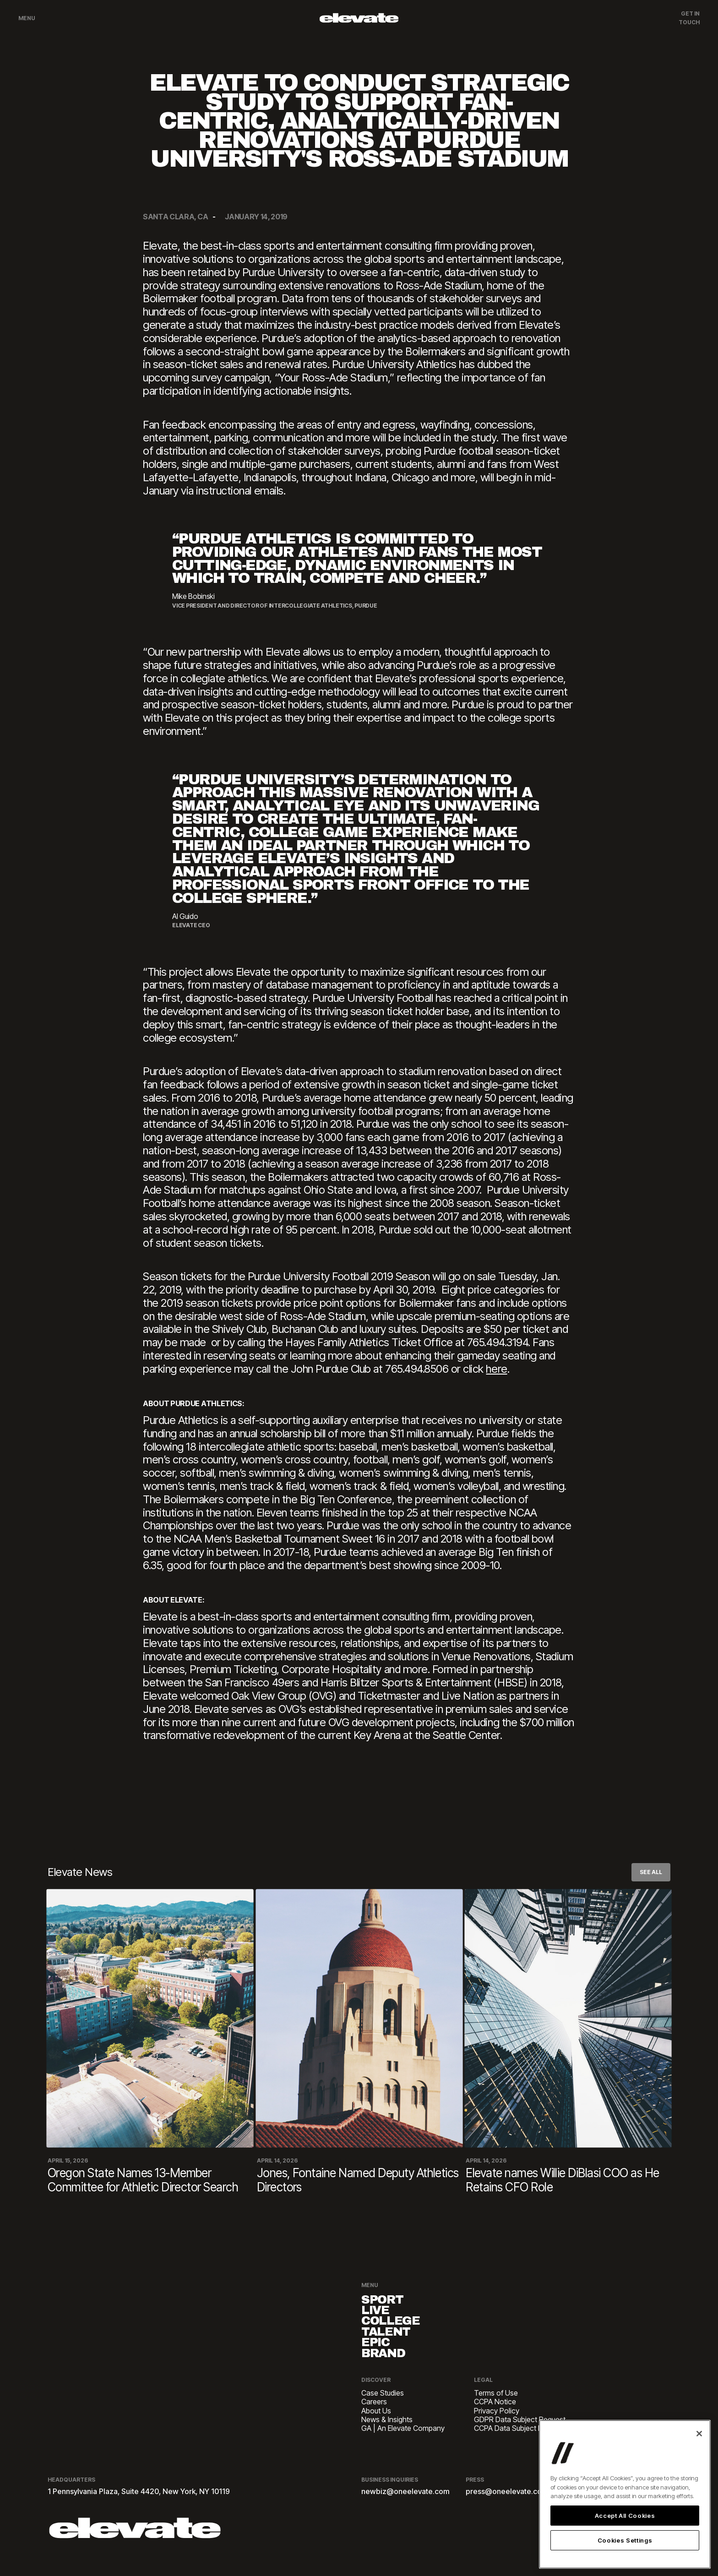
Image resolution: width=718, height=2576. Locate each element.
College (396, 2327)
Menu (26, 18)
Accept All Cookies (625, 2515)
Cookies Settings (625, 2540)
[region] (625, 2494)
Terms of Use (496, 2408)
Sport (387, 2301)
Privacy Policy (496, 2425)
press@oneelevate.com (507, 2506)
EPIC (378, 2353)
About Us (376, 2425)
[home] (359, 18)
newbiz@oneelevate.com (405, 2506)
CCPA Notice (495, 2417)
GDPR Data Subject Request (520, 2434)
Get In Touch (689, 18)
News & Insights (387, 2434)
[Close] (699, 2434)
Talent (391, 2340)
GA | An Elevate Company (403, 2443)
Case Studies (382, 2408)
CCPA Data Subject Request (519, 2443)
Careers (374, 2417)
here (496, 1368)
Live (378, 2314)
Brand (387, 2367)
